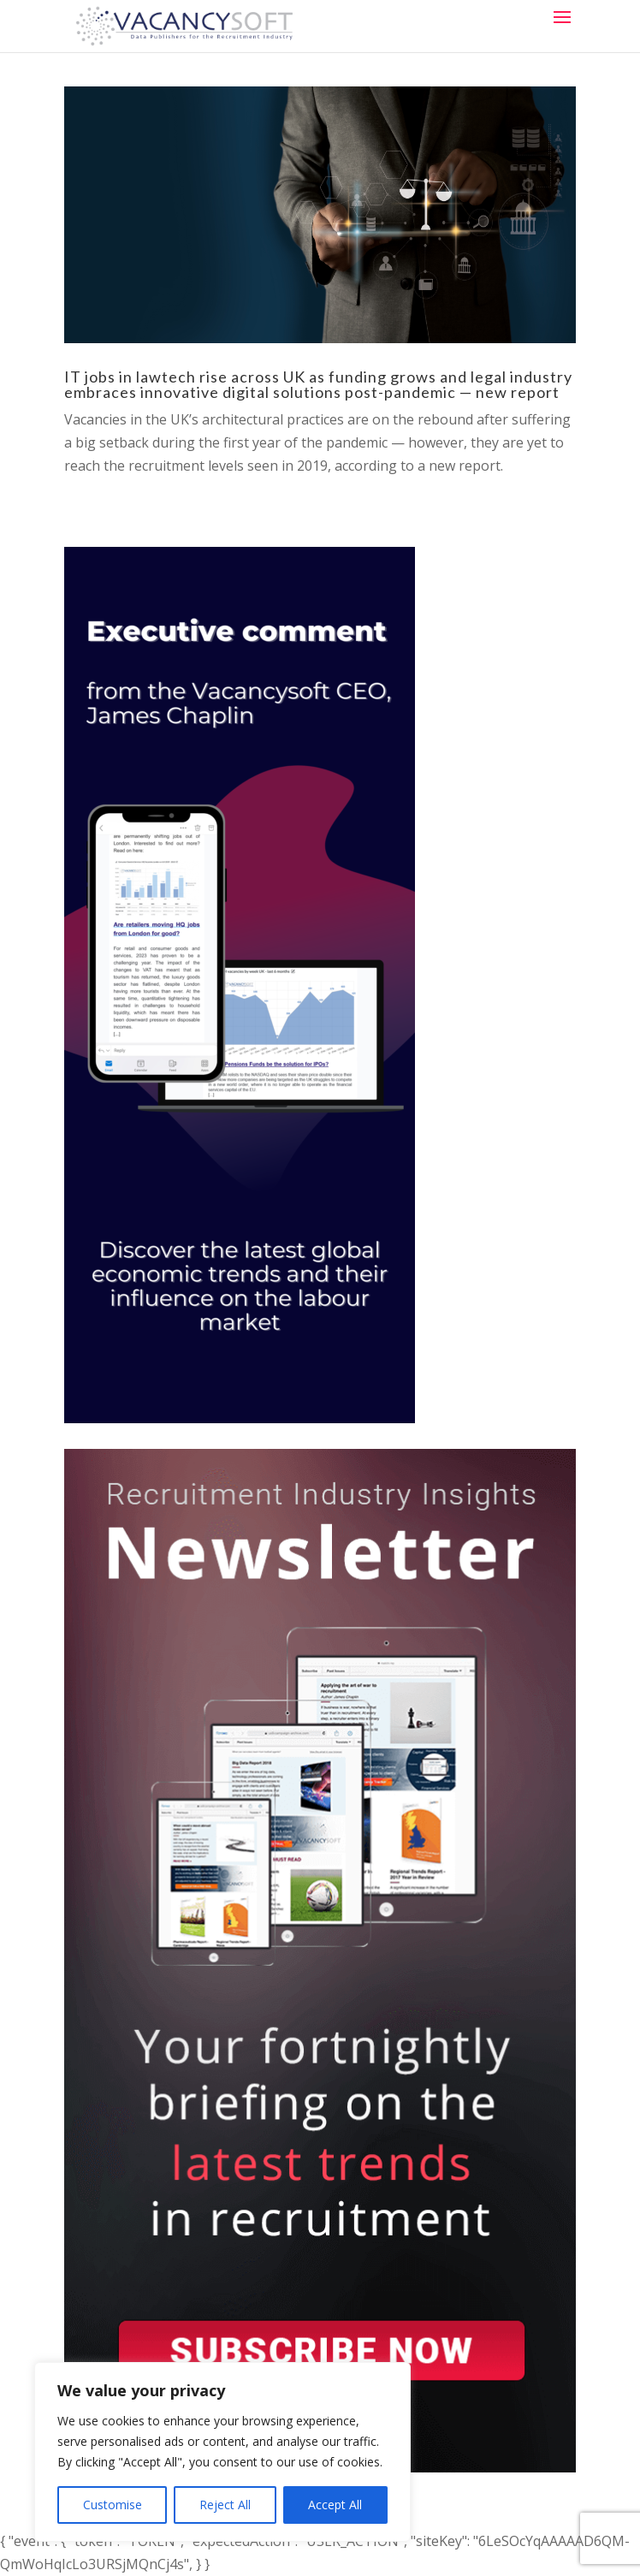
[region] (222, 2452)
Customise (112, 2504)
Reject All (225, 2504)
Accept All (335, 2504)
